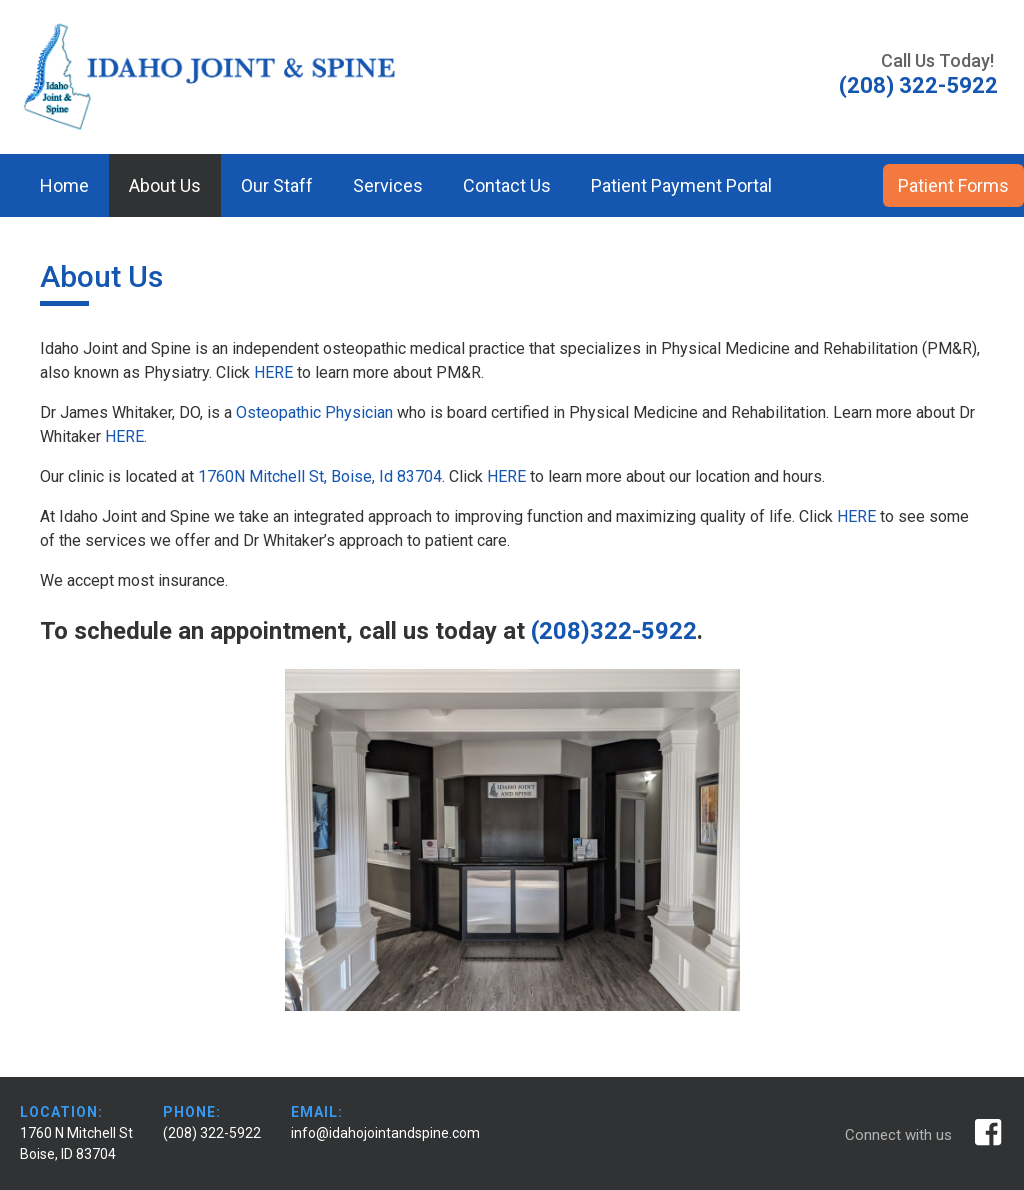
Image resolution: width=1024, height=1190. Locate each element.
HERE (273, 372)
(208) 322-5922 (212, 1133)
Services (388, 185)
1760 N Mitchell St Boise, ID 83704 (76, 1143)
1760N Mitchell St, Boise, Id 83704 (320, 476)
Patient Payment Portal (681, 185)
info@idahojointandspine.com (385, 1133)
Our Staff (277, 185)
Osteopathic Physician (314, 412)
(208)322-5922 (614, 631)
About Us (165, 185)
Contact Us (507, 185)
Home (64, 185)
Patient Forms (953, 185)
